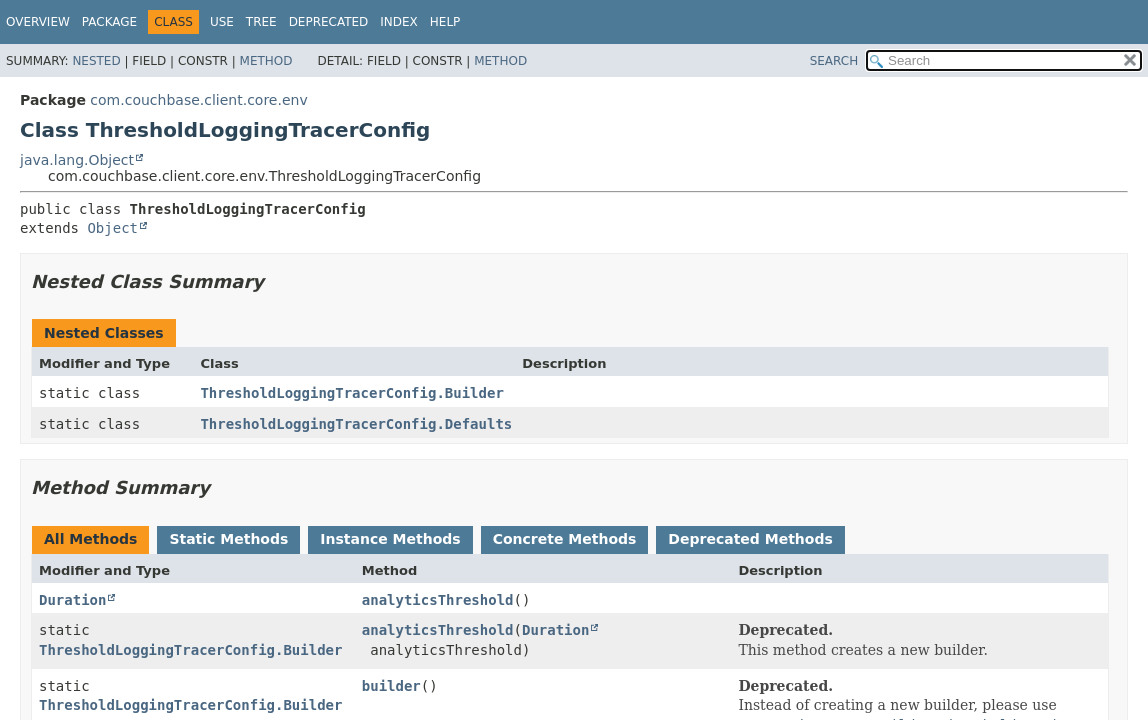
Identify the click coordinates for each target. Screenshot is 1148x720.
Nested (96, 61)
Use (222, 22)
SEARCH (834, 61)
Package (109, 22)
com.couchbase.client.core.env (198, 100)
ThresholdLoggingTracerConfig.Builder (351, 393)
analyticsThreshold (438, 600)
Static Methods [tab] (228, 539)
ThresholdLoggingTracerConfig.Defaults (356, 424)
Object (112, 228)
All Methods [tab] (90, 539)
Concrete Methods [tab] (565, 539)
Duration (72, 600)
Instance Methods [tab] (390, 539)
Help (445, 22)
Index (399, 22)
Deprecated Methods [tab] (750, 539)
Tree (261, 22)
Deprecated (329, 22)
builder (391, 686)
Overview (38, 22)
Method (266, 61)
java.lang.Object (77, 160)
